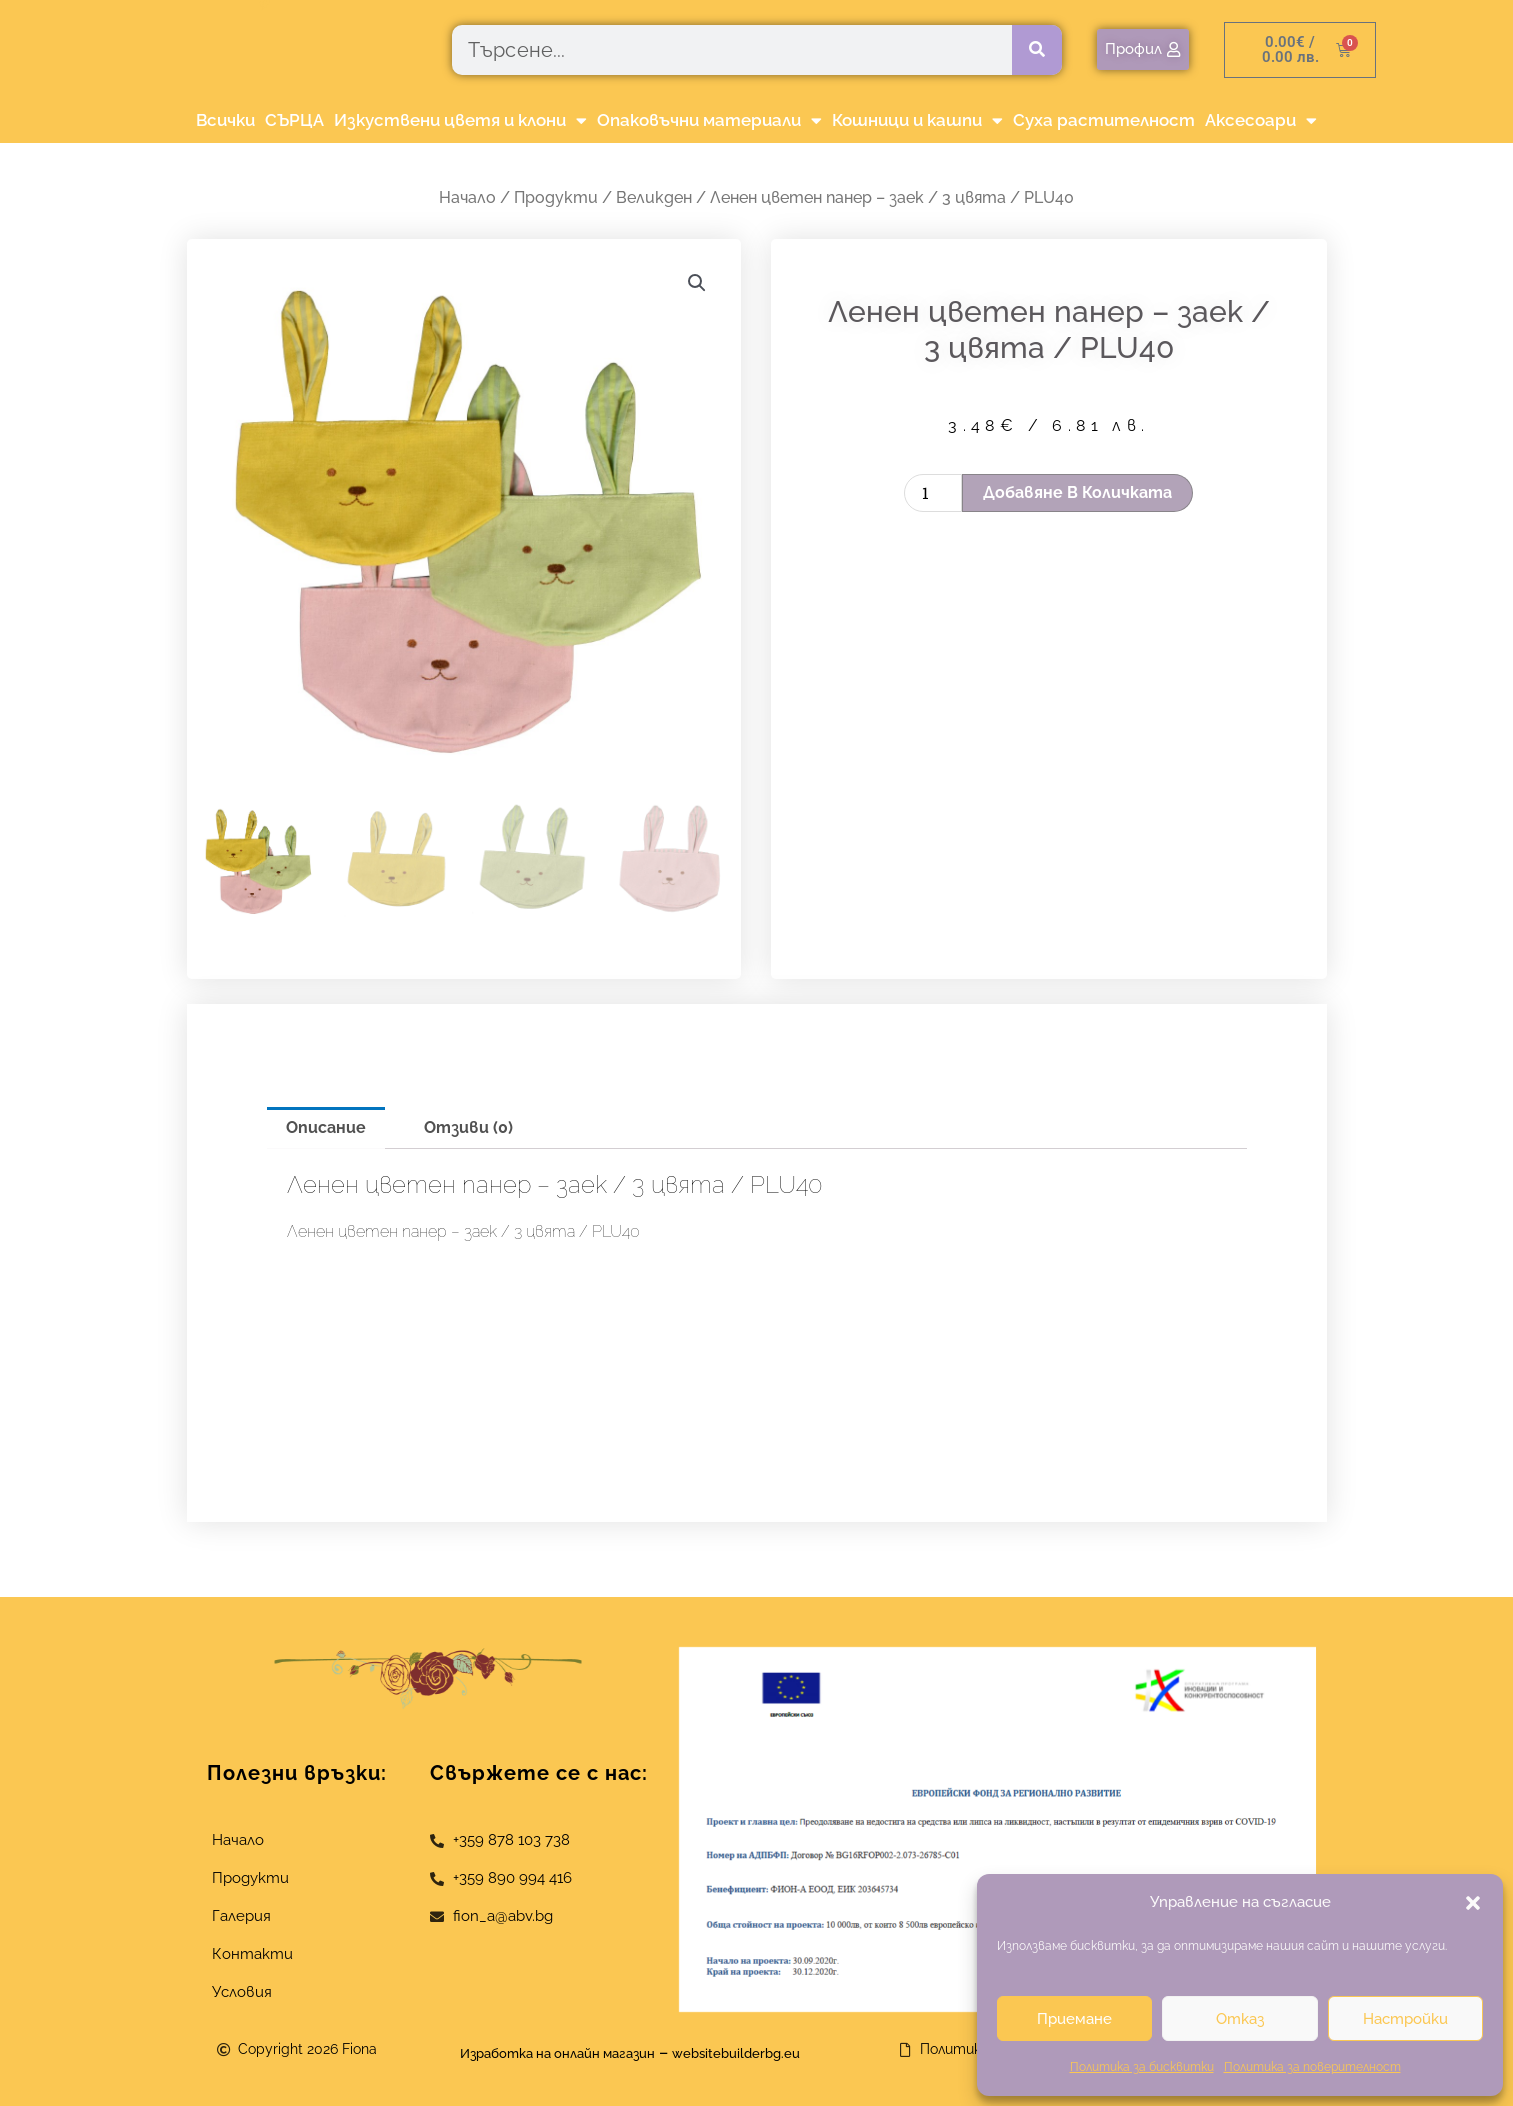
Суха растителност (1104, 120)
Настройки (1405, 2019)
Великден (654, 197)
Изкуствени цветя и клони (460, 120)
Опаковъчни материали (709, 120)
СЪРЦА (294, 120)
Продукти (556, 197)
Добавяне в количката (1077, 492)
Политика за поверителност (1312, 2067)
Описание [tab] (326, 1127)
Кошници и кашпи (917, 120)
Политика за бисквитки (1142, 2067)
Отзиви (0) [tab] (468, 1127)
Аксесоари (1261, 120)
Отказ (1240, 2019)
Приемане (1074, 2019)
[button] (1473, 1903)
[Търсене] (1037, 50)
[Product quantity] (933, 493)
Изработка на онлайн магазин (543, 2052)
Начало (467, 197)
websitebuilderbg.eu (764, 2052)
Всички (225, 120)
